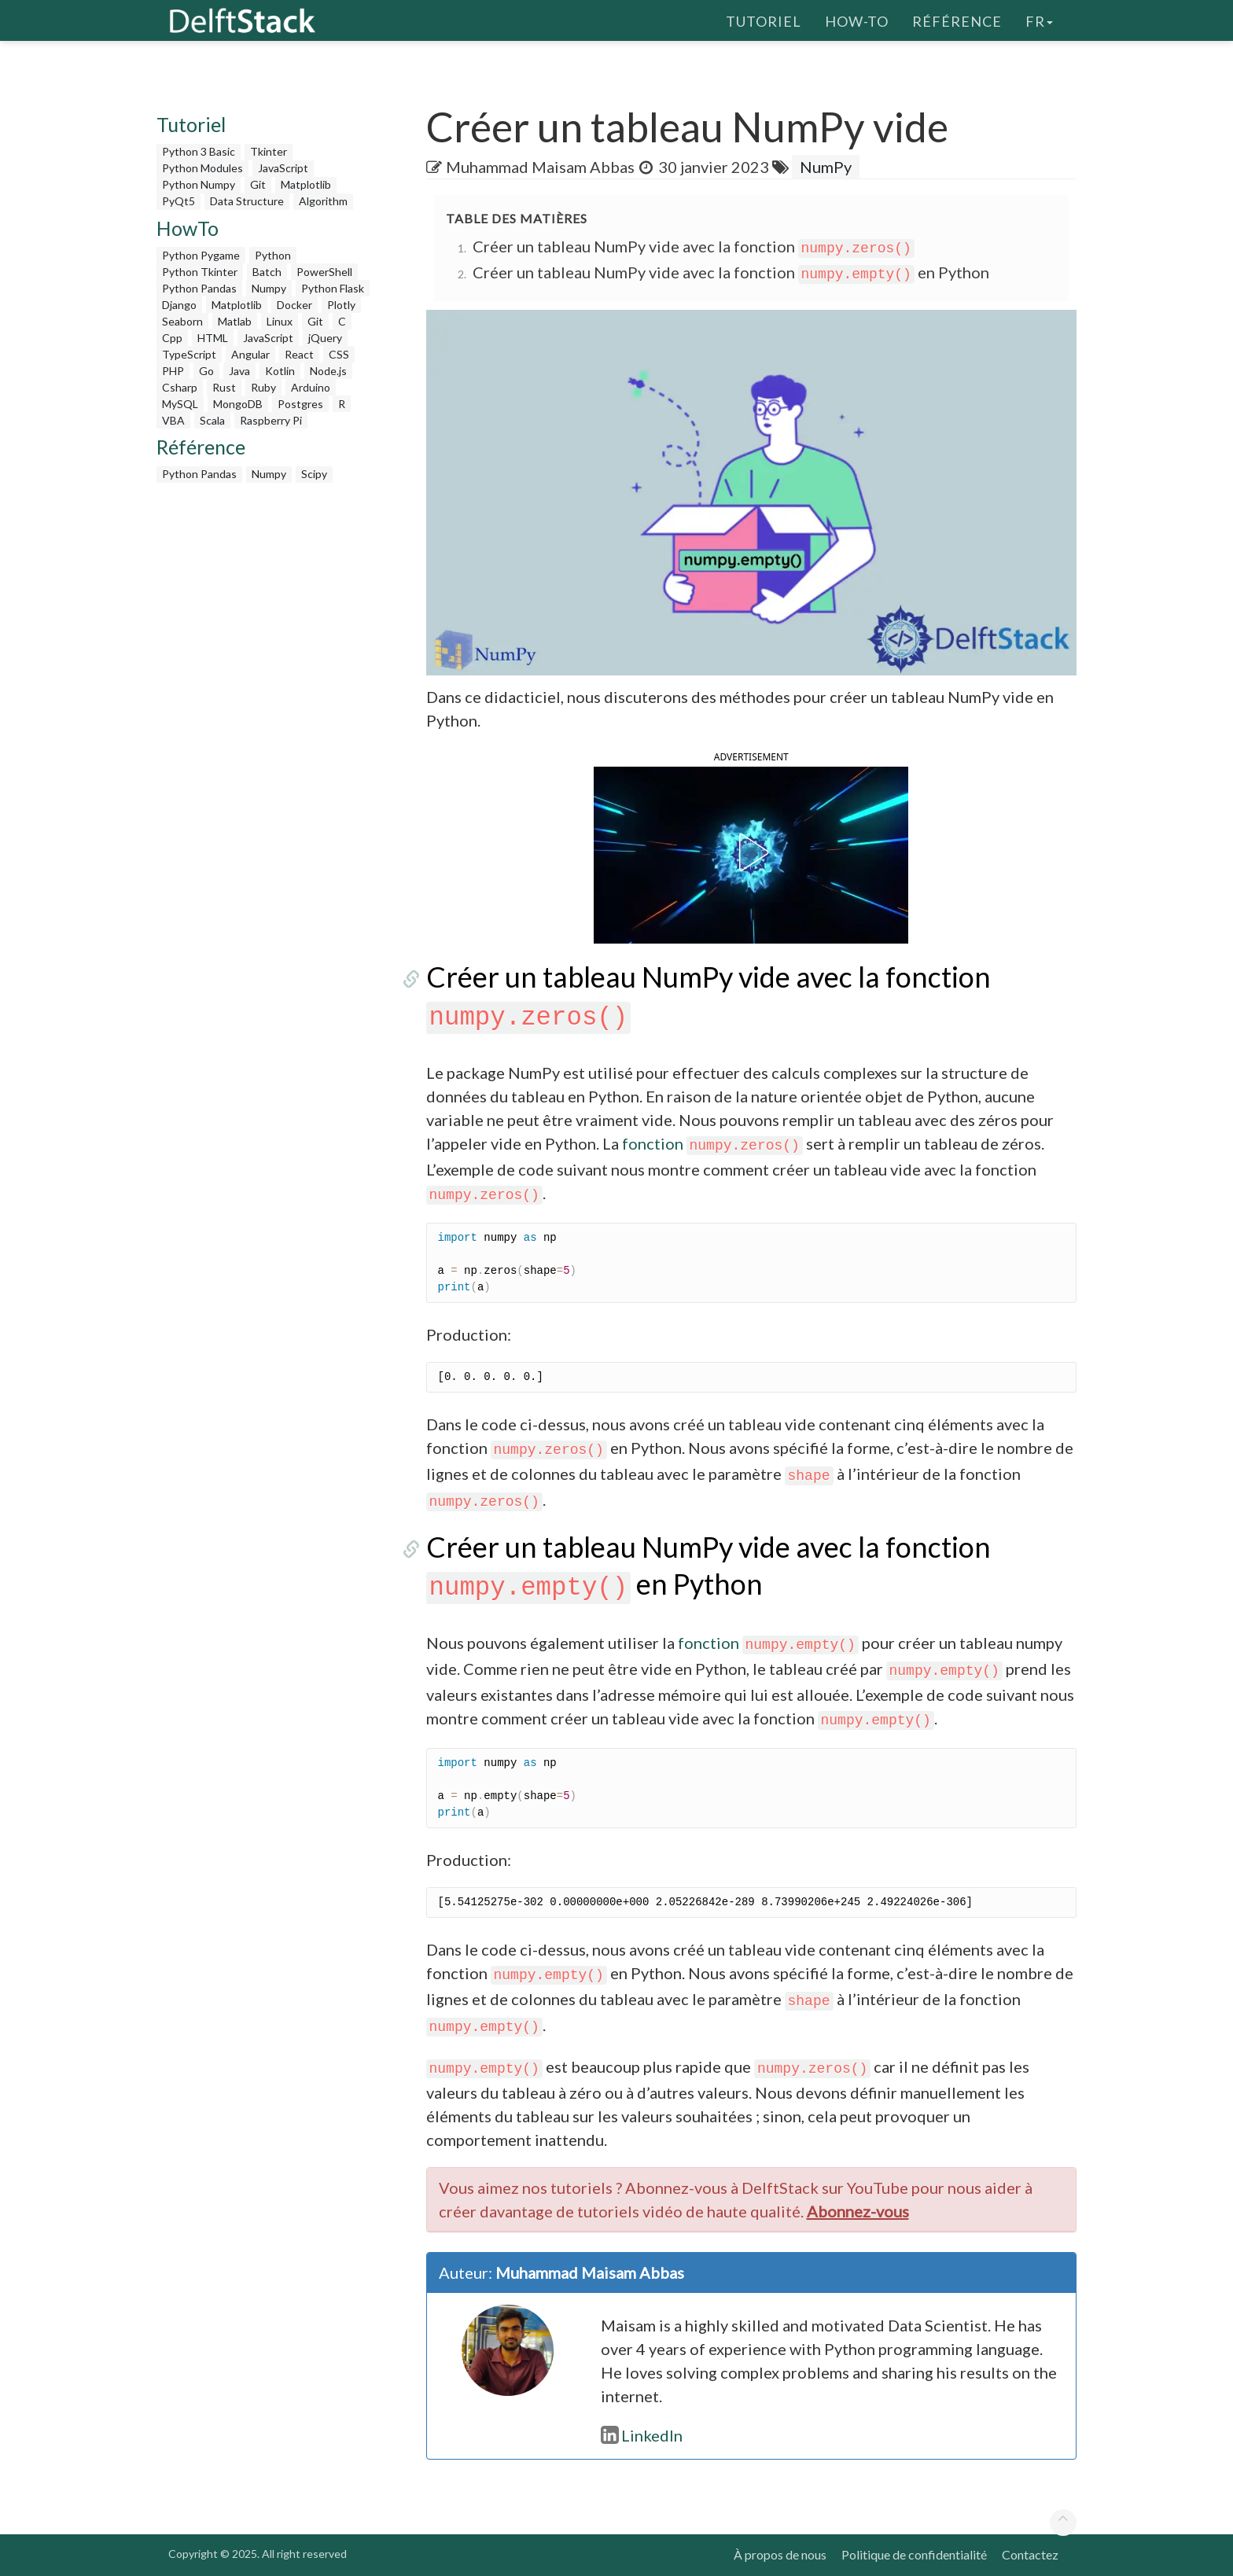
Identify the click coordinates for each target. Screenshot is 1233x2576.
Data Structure (247, 201)
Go (206, 370)
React (299, 354)
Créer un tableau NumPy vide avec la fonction (694, 246)
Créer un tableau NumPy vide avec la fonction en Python (731, 272)
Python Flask (332, 288)
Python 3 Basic (198, 151)
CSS (339, 354)
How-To (857, 19)
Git (258, 184)
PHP (173, 370)
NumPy (826, 166)
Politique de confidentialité (914, 2554)
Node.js (328, 370)
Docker (294, 304)
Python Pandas (199, 288)
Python (273, 255)
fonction (712, 1143)
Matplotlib (306, 184)
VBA (173, 420)
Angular (250, 354)
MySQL (180, 403)
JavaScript (283, 168)
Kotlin (280, 370)
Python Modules (202, 168)
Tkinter (268, 151)
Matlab (235, 321)
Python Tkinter (199, 271)
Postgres (300, 403)
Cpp (172, 337)
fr (1039, 19)
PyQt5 (178, 201)
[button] (751, 852)
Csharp (179, 387)
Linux (280, 321)
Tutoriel (763, 19)
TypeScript (189, 354)
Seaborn (182, 321)
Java (239, 370)
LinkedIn (642, 2435)
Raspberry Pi (271, 420)
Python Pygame (201, 255)
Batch (267, 271)
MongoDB (238, 403)
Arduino (310, 387)
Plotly (341, 304)
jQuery (325, 337)
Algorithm (323, 201)
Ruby (263, 387)
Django (179, 304)
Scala (212, 420)
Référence (957, 19)
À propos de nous (780, 2554)
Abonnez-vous (858, 2211)
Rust (224, 387)
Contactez (1030, 2554)
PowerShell (324, 271)
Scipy (314, 473)
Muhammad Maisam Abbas (540, 166)
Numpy (269, 288)
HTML (212, 337)
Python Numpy (198, 184)
